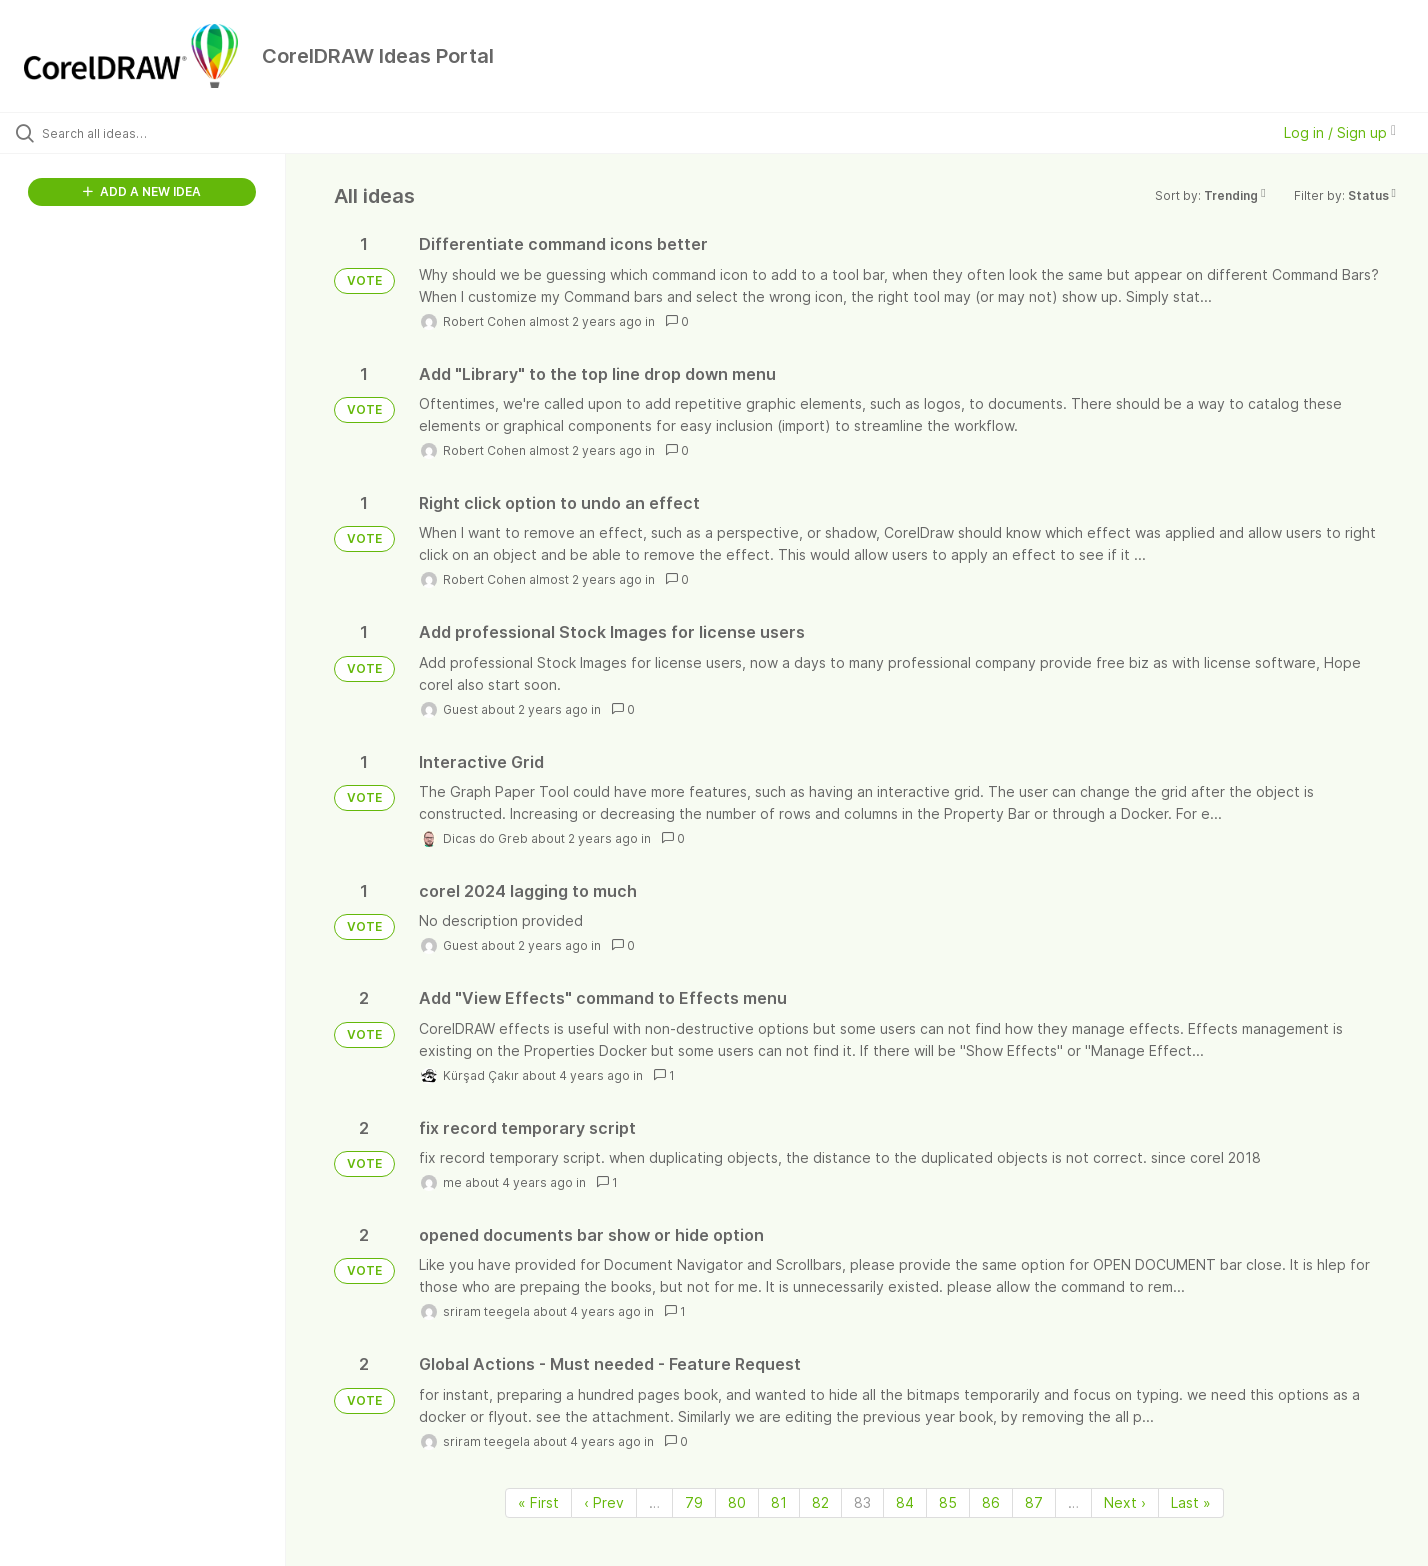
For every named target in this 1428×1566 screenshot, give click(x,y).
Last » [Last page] (1191, 1502)
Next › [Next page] (1125, 1502)
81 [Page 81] (779, 1502)
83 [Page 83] (862, 1502)
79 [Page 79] (694, 1502)
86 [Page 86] (991, 1502)
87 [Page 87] (1034, 1502)
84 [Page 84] (905, 1502)
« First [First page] (538, 1502)
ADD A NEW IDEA (142, 191)
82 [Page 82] (820, 1502)
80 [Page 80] (737, 1502)
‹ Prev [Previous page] (604, 1502)
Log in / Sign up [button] (1340, 132)
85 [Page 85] (948, 1502)
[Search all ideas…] (168, 133)
